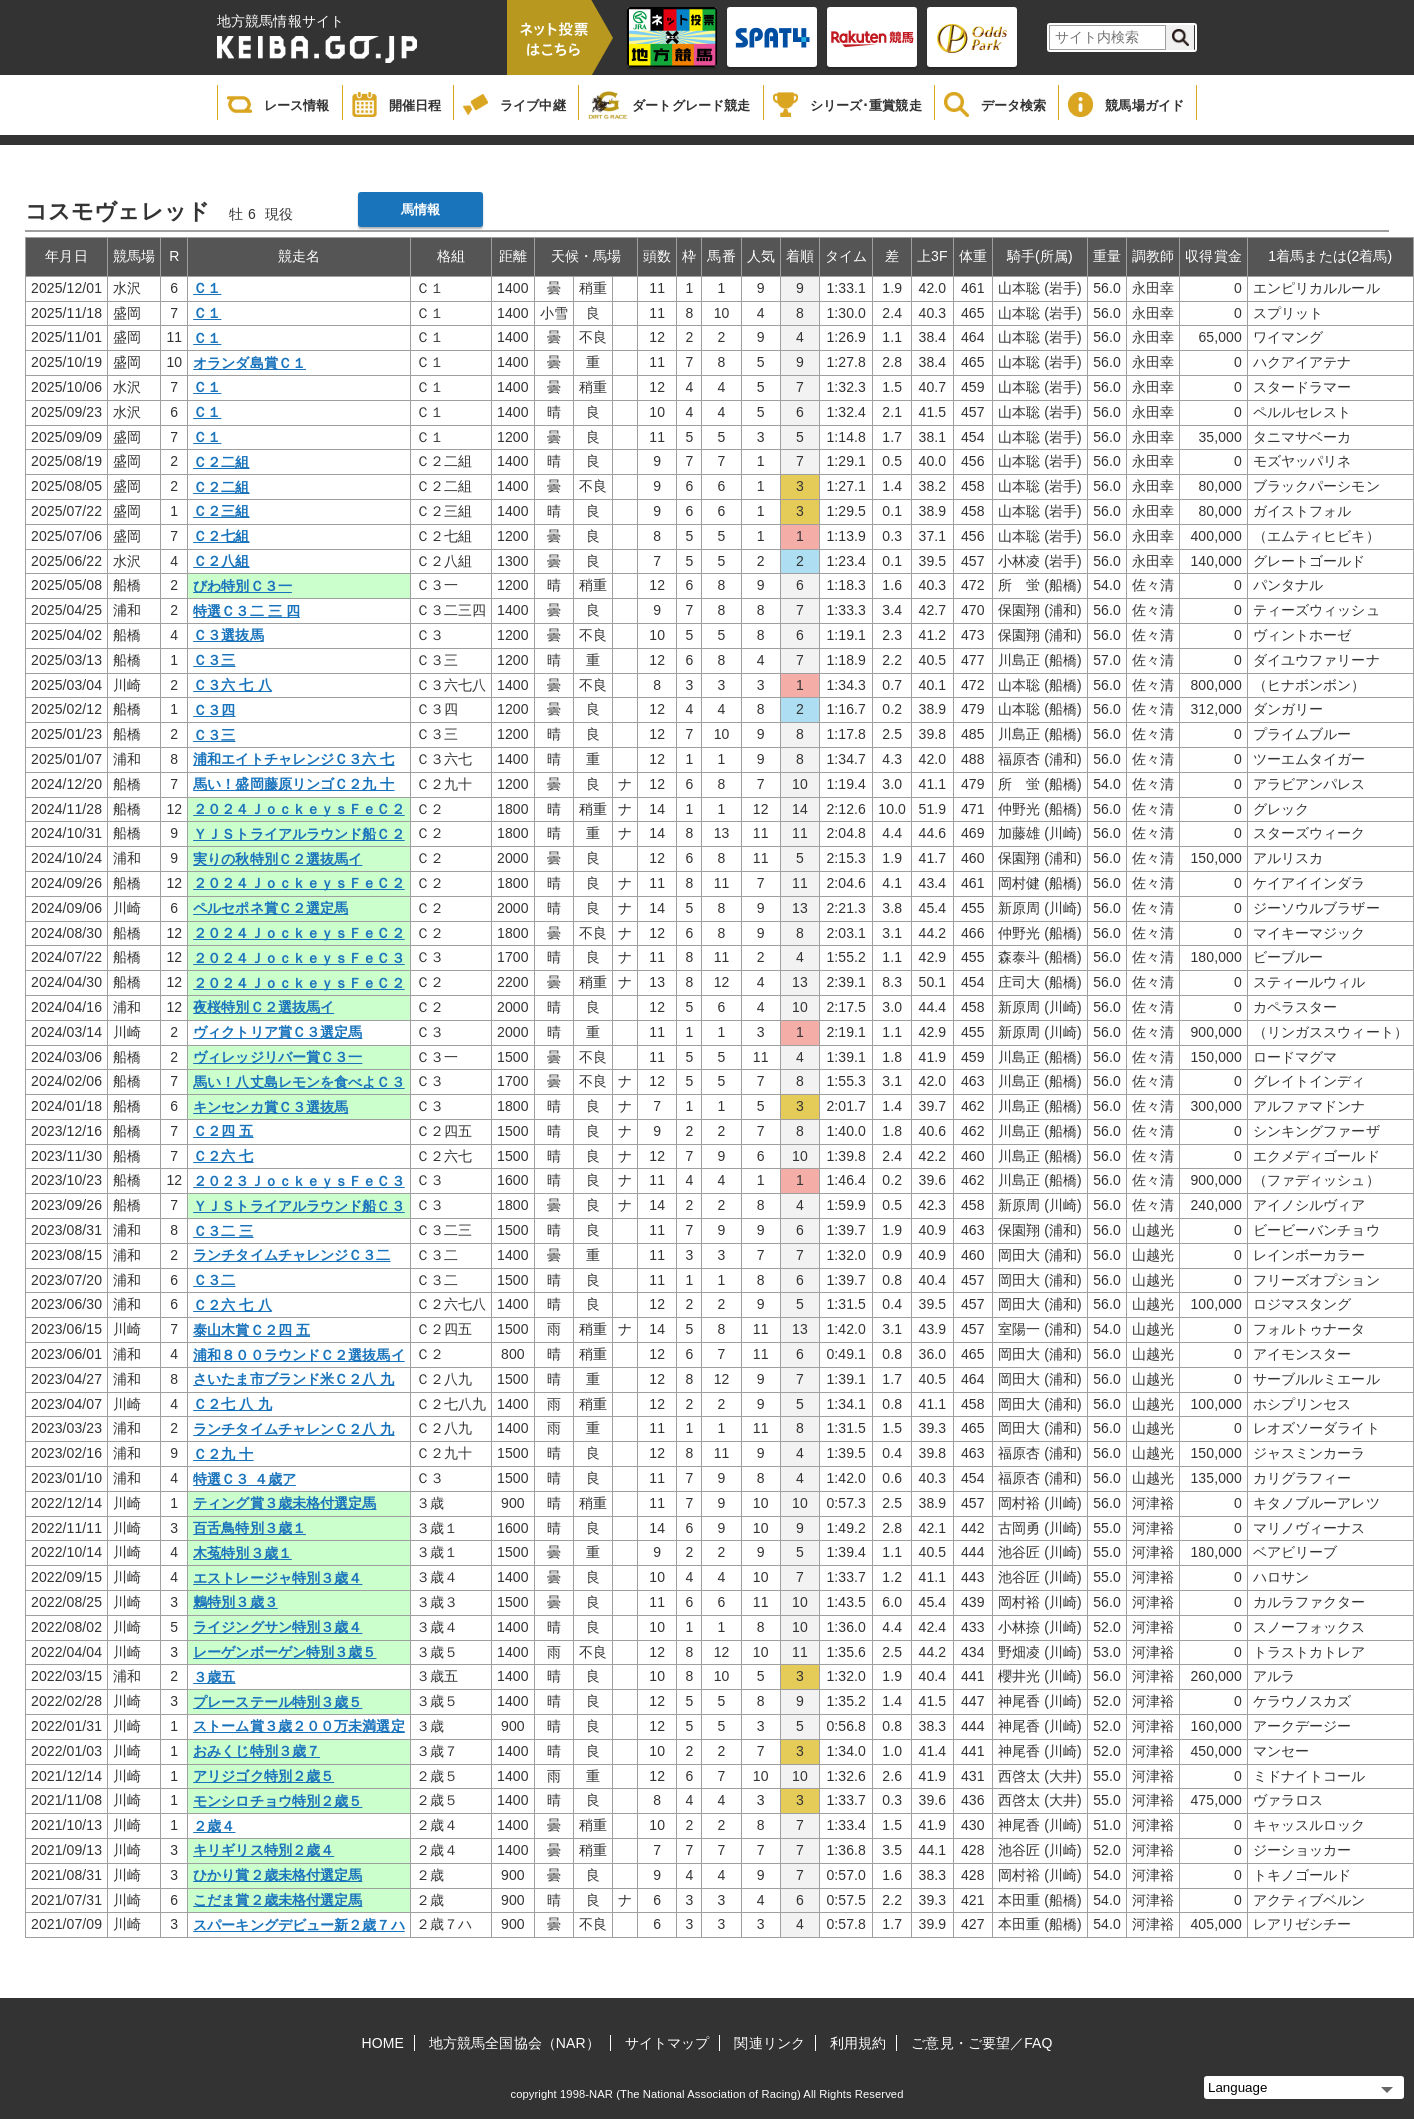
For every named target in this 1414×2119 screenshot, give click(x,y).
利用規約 (858, 2043)
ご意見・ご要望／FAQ (981, 2043)
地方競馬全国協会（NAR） (514, 2043)
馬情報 (420, 209)
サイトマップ (667, 2043)
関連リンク (769, 2043)
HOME (383, 2043)
